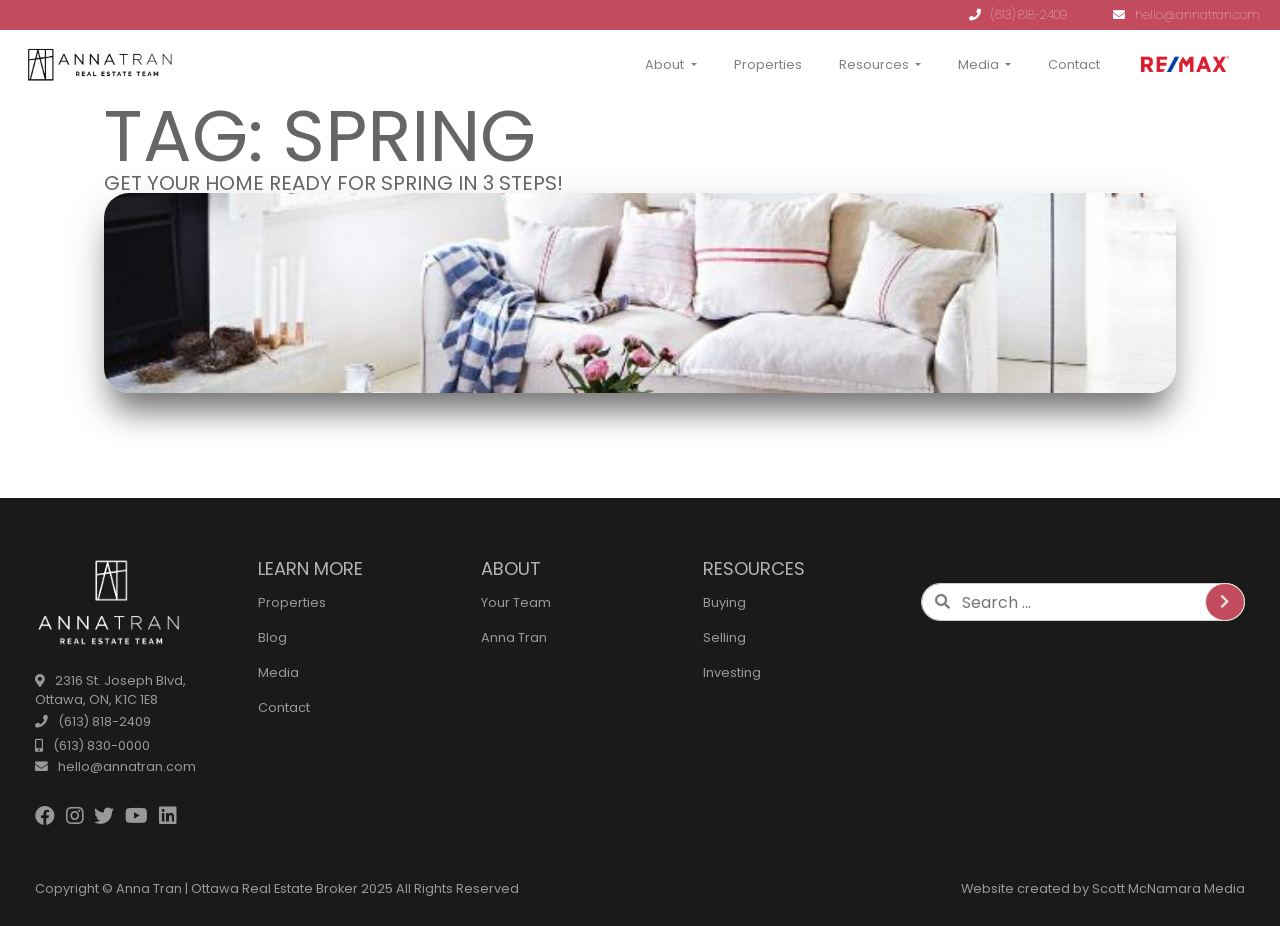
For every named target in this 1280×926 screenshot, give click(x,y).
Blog (272, 637)
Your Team (516, 602)
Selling (724, 637)
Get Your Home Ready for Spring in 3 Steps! (333, 183)
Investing (732, 672)
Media (978, 64)
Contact (1074, 64)
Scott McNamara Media (1168, 888)
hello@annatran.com (1186, 14)
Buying (724, 602)
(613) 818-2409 (1018, 14)
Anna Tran (514, 637)
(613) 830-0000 (92, 745)
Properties (768, 64)
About (664, 64)
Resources (874, 64)
